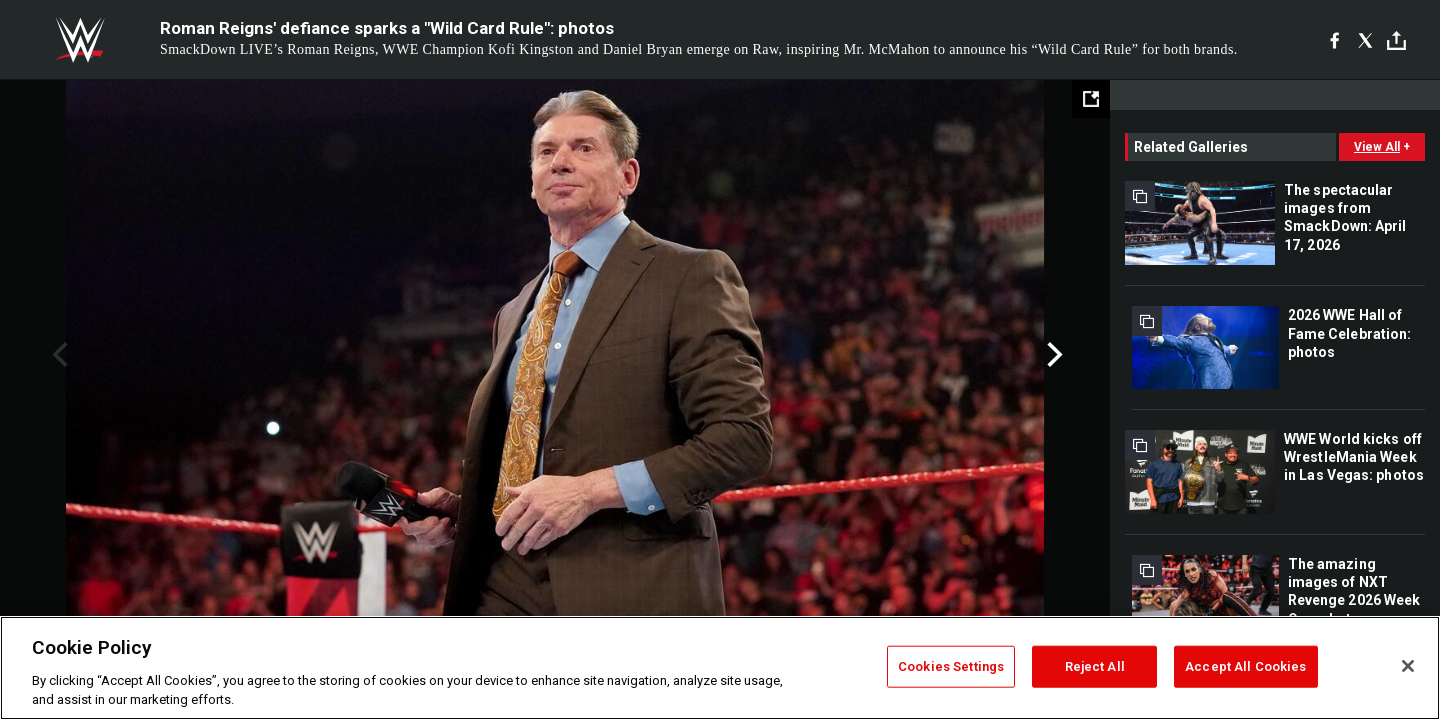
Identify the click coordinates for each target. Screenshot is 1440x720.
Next (1052, 355)
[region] (720, 668)
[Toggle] (1396, 40)
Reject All (1095, 666)
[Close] (1408, 666)
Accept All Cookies (1245, 666)
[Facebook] (1334, 40)
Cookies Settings (951, 666)
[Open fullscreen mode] (1091, 99)
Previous (57, 355)
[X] (1365, 40)
